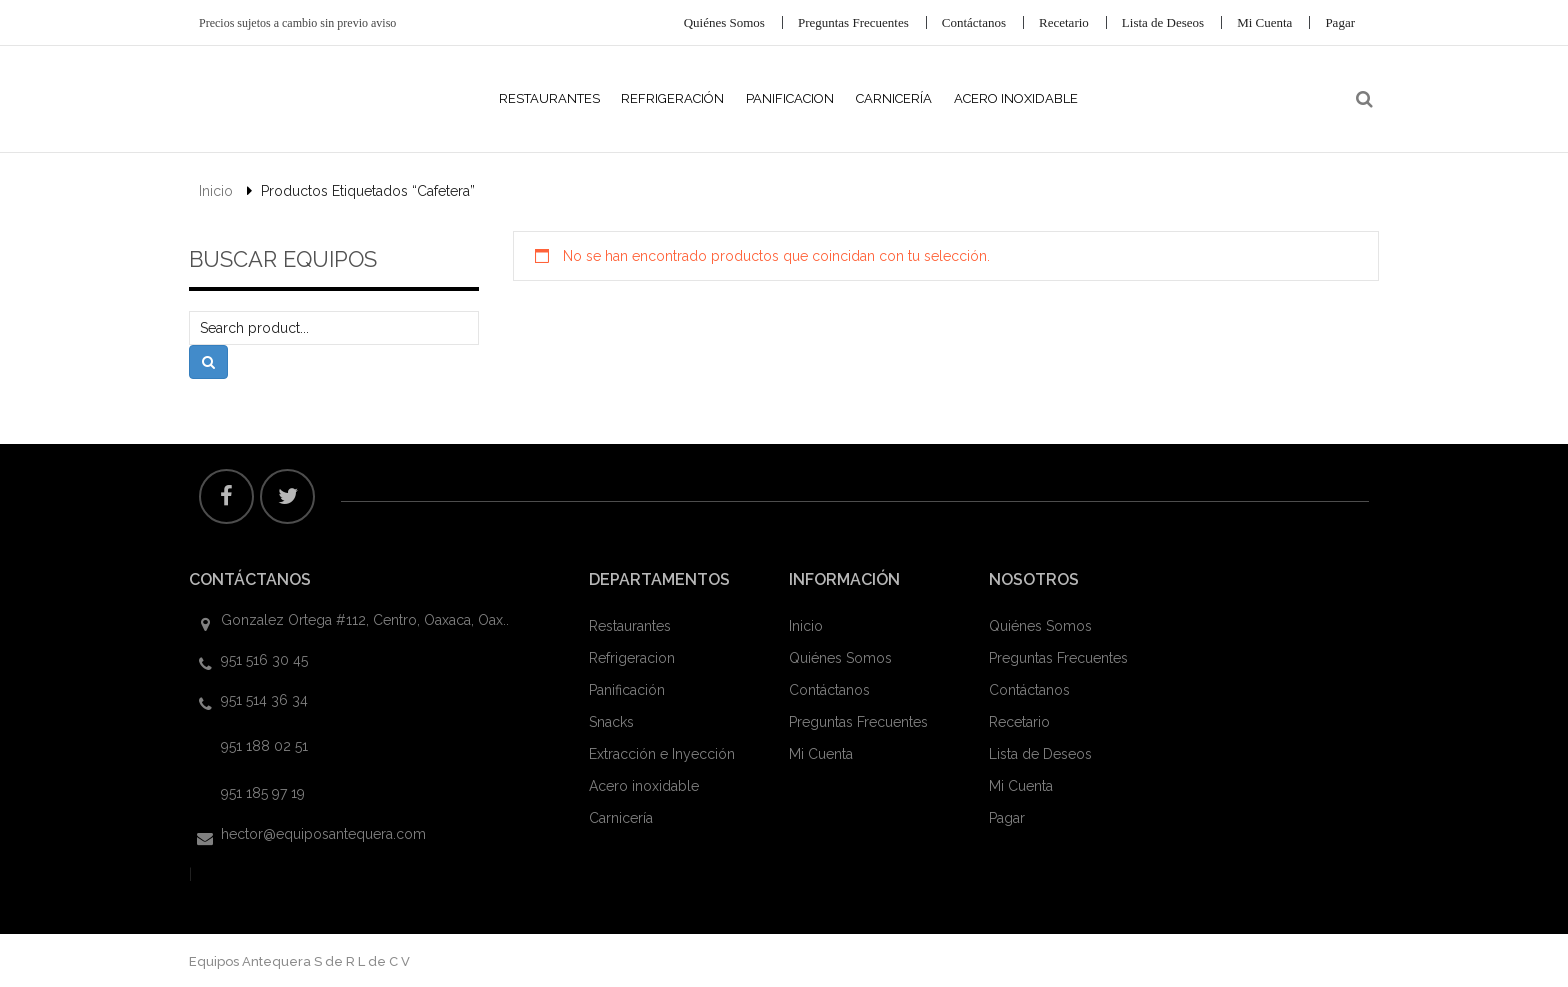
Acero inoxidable (644, 786)
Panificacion (790, 98)
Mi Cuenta (1264, 22)
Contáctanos (974, 22)
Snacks (611, 722)
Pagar (1340, 22)
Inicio (216, 191)
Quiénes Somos (724, 22)
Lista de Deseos (1163, 22)
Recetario (1064, 22)
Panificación (627, 690)
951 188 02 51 (264, 746)
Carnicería (894, 98)
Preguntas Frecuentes (853, 22)
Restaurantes (549, 98)
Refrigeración (672, 98)
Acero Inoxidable (1016, 98)
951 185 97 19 (263, 793)
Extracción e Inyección (662, 754)
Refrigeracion (632, 658)
